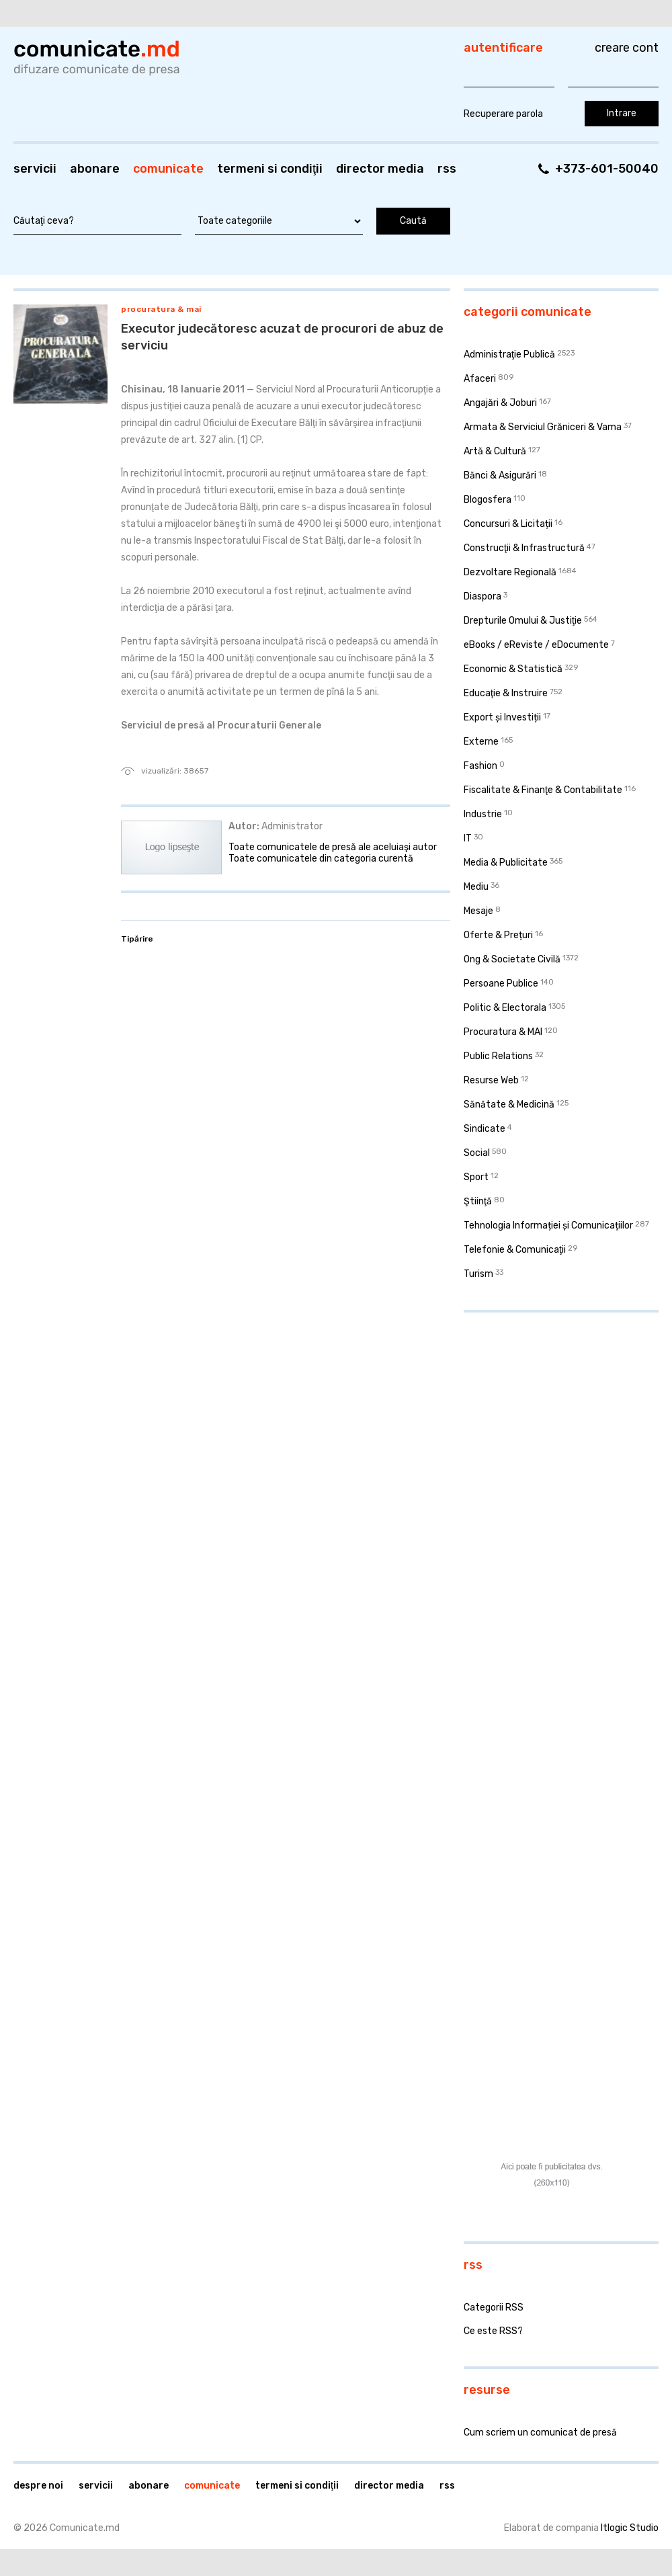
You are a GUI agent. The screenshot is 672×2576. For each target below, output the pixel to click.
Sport (476, 1177)
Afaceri (480, 378)
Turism (478, 1274)
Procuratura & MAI (161, 309)
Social (477, 1153)
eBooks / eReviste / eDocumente (536, 645)
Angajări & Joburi (500, 403)
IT (468, 838)
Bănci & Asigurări (500, 475)
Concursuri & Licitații (508, 524)
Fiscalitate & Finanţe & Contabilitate (543, 790)
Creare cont (627, 47)
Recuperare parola (503, 114)
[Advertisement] (513, 1527)
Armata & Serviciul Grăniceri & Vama (543, 427)
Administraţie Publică (509, 354)
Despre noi (38, 2485)
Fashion (480, 766)
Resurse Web (491, 1080)
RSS (446, 168)
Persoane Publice (501, 983)
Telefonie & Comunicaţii (515, 1249)
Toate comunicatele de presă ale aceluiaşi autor (332, 847)
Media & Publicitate (506, 862)
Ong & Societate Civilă (512, 959)
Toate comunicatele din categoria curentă (320, 858)
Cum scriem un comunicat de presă (540, 2432)
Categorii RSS (493, 2307)
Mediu (476, 886)
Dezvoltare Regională (510, 572)
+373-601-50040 (607, 168)
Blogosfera (487, 499)
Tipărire (137, 939)
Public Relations (498, 1056)
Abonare (95, 168)
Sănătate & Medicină (509, 1104)
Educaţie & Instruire (506, 693)
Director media (380, 168)
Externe (481, 741)
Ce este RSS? (493, 2331)
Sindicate (484, 1128)
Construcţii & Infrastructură (524, 548)
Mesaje (478, 911)
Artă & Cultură (495, 451)
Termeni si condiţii (270, 168)
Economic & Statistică (513, 669)
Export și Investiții (502, 717)
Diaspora (482, 596)
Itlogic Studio (630, 2528)
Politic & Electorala (505, 1007)
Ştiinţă (478, 1201)
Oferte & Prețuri (498, 935)
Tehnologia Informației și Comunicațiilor (548, 1225)
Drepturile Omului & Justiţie (523, 620)
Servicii (34, 168)
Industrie (483, 814)
